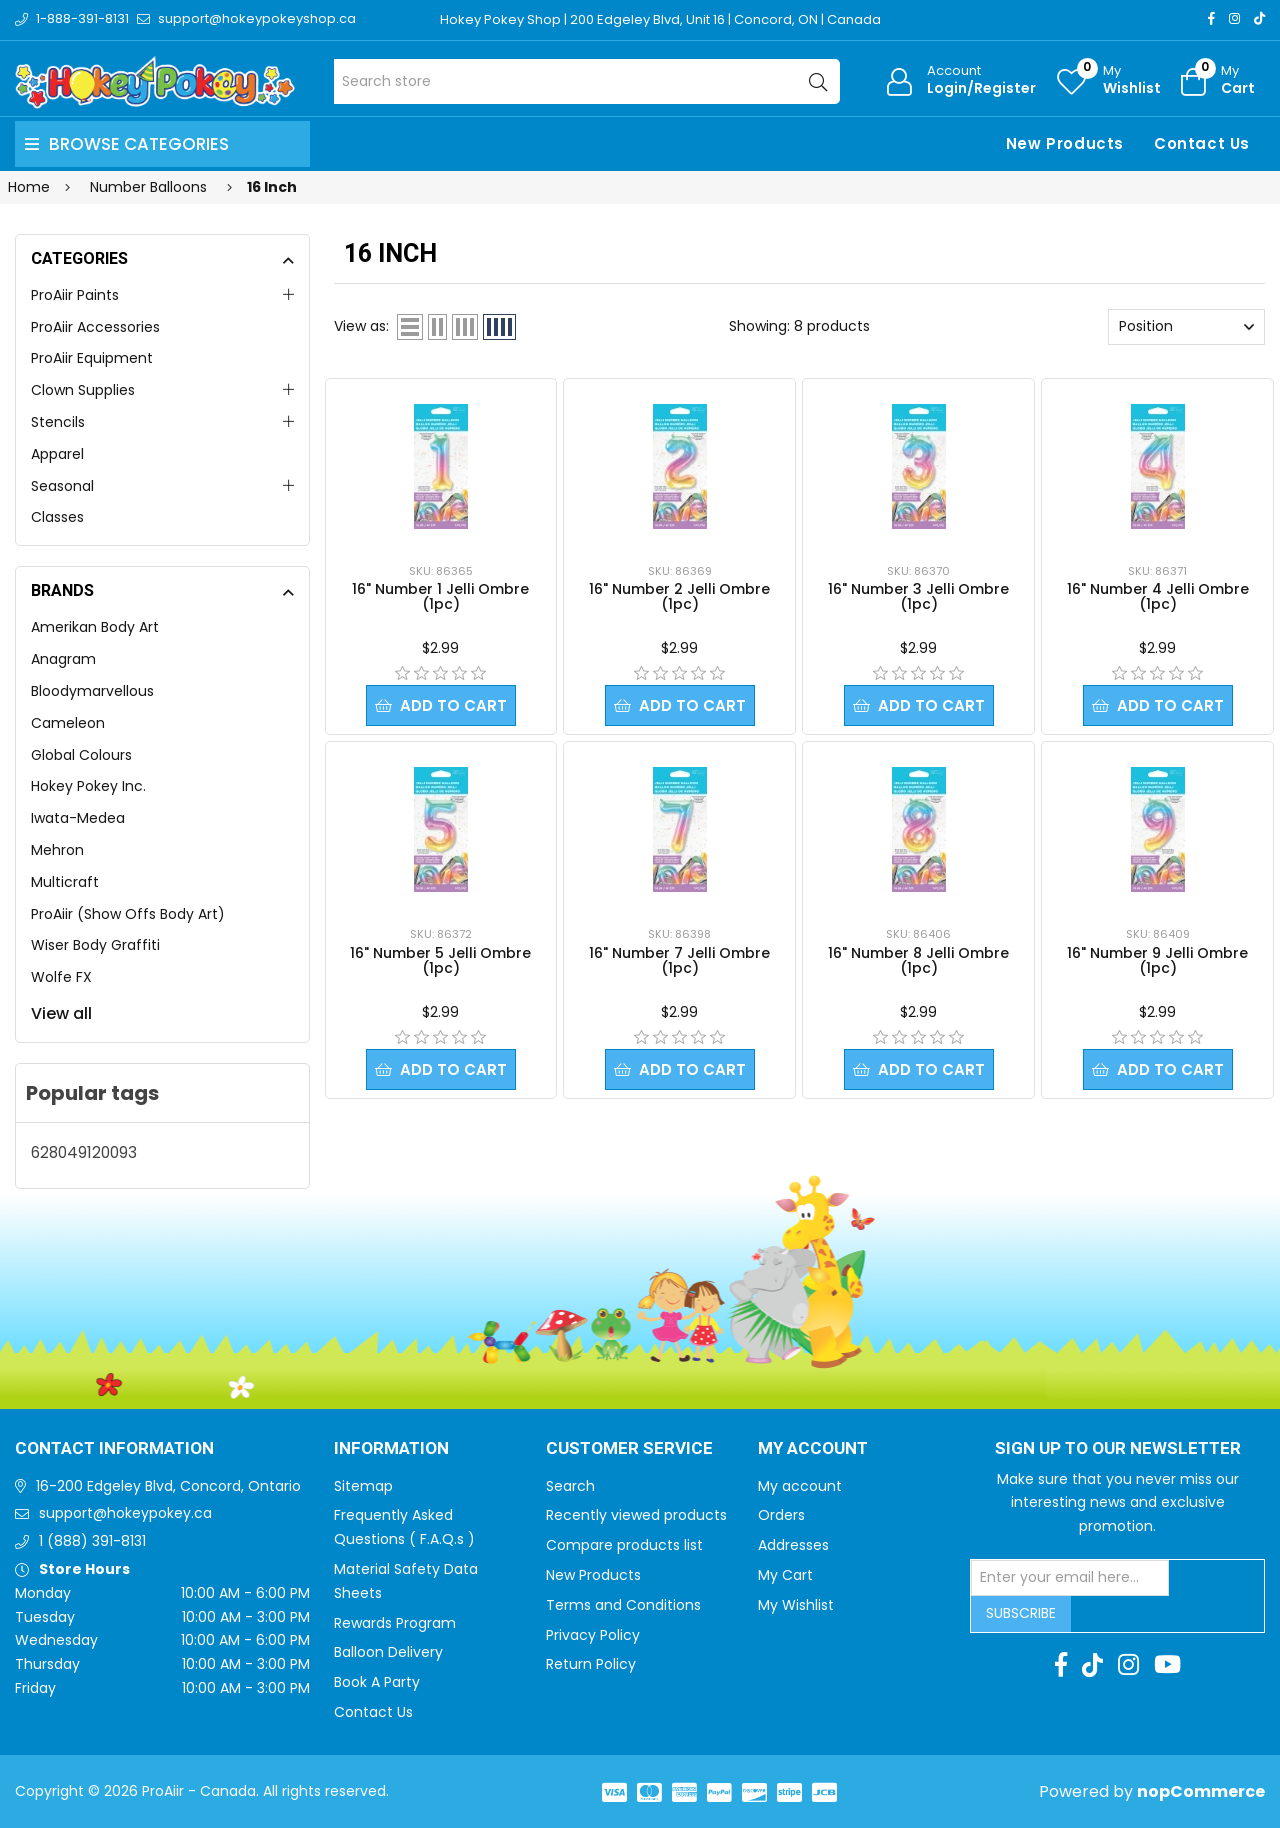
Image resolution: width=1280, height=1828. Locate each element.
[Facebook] (1211, 18)
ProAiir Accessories (95, 327)
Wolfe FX (61, 977)
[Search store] (587, 81)
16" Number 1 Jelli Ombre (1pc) (440, 596)
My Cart (785, 1575)
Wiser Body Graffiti (95, 945)
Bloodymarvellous (92, 691)
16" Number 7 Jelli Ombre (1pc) (679, 960)
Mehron (57, 850)
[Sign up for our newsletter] (1070, 1578)
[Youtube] (1167, 1665)
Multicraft (65, 882)
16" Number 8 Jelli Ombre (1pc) (918, 960)
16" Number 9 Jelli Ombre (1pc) (1157, 960)
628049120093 (84, 1152)
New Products (1065, 143)
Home (29, 187)
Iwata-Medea (78, 818)
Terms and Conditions (623, 1605)
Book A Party (377, 1682)
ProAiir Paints (75, 295)
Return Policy (591, 1664)
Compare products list (624, 1545)
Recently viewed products (636, 1515)
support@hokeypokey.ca (125, 1513)
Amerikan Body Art (95, 627)
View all (61, 1013)
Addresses (793, 1545)
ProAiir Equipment (92, 358)
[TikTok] (1259, 18)
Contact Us (1202, 143)
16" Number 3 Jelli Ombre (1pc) (918, 596)
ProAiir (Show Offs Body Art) (128, 914)
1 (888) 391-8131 (92, 1541)
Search (570, 1486)
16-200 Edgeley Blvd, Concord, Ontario (168, 1486)
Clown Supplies (83, 390)
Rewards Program (395, 1623)
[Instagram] (1234, 18)
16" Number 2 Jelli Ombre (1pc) (679, 596)
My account (800, 1486)
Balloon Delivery (388, 1652)
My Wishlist (796, 1605)
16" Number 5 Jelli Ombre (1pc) (440, 960)
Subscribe (1021, 1613)
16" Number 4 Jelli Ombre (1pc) (1158, 596)
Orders (781, 1515)
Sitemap (363, 1486)
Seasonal (62, 486)
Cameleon (68, 723)
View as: (361, 326)
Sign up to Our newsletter (1118, 1449)
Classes (57, 517)
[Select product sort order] (1186, 327)
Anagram (63, 659)
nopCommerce (1201, 1791)
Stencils (58, 422)
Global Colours (81, 755)
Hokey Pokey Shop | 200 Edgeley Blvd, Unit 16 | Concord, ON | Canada (660, 19)
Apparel (57, 454)
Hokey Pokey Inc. (88, 786)
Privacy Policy (593, 1635)
